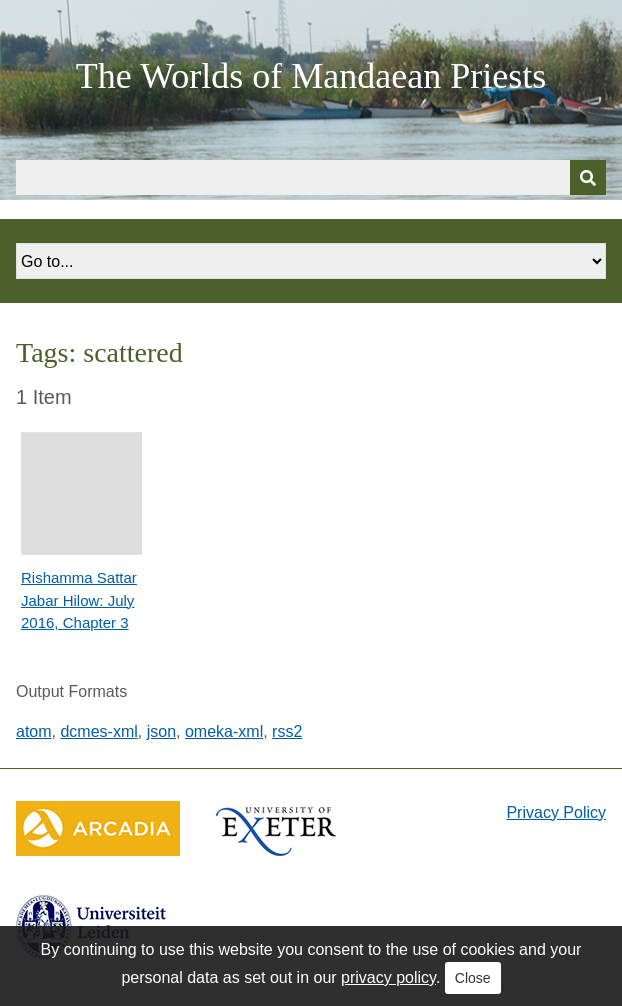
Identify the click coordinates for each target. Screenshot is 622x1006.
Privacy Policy (556, 812)
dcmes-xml (98, 731)
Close (473, 978)
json (161, 731)
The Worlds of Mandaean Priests (311, 76)
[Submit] (588, 177)
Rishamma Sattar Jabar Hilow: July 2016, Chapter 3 (79, 600)
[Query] (311, 177)
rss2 (287, 731)
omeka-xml (224, 731)
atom (34, 731)
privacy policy (388, 977)
